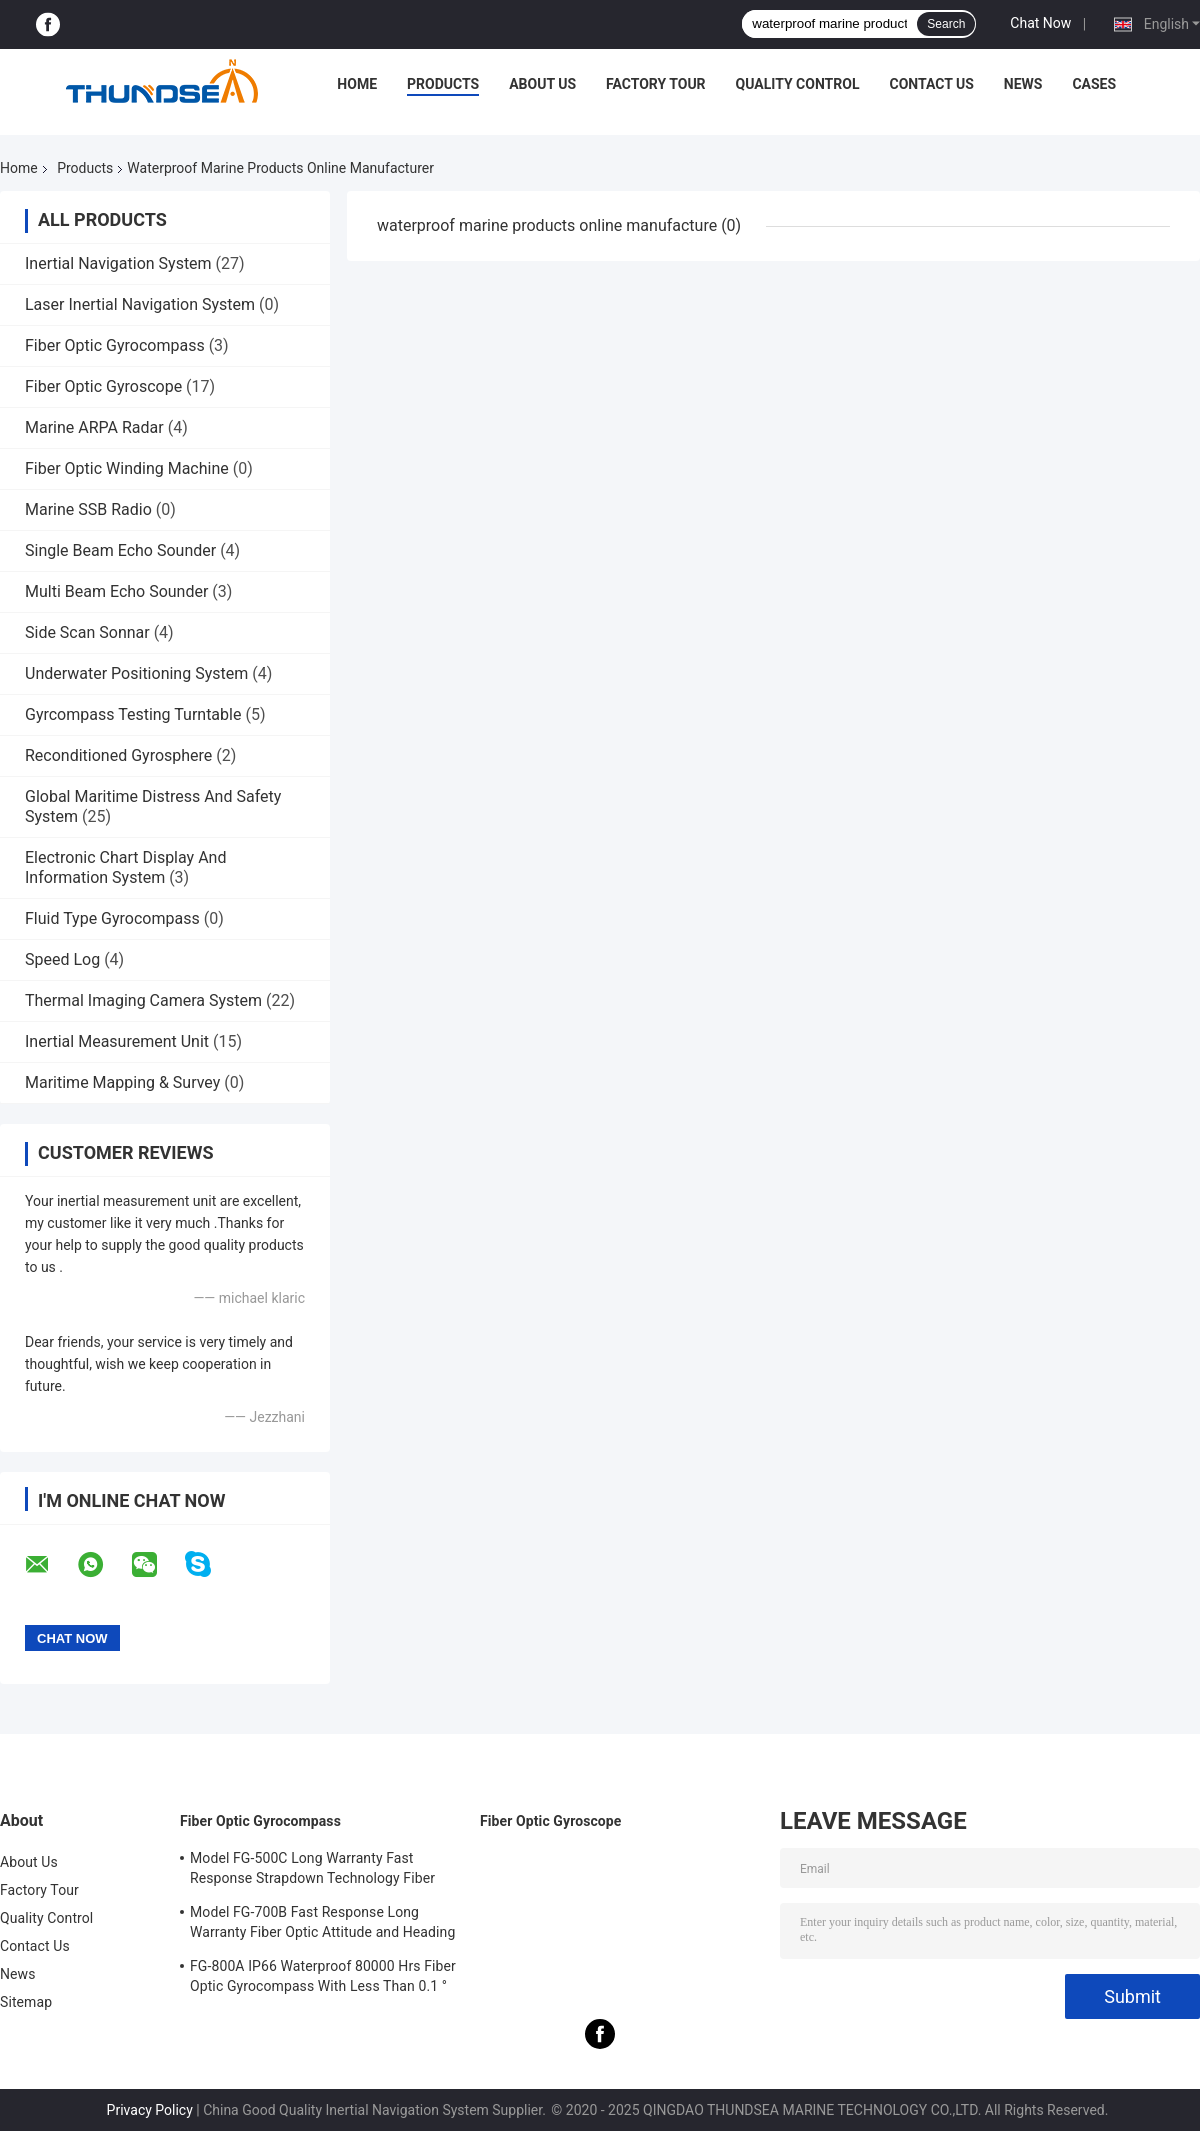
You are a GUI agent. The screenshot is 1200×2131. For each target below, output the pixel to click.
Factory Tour (656, 84)
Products (443, 84)
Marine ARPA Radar (94, 427)
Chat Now (1040, 23)
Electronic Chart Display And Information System (125, 867)
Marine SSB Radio (88, 509)
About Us (542, 84)
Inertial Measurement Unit (117, 1041)
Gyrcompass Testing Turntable (133, 714)
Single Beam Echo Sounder (120, 550)
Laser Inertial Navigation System (140, 304)
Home (357, 84)
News (1023, 84)
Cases (1094, 84)
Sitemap (26, 2002)
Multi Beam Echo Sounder (116, 591)
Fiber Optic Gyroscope (103, 386)
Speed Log (62, 959)
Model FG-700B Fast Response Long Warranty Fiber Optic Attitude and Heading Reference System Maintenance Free (322, 1925)
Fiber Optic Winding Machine (127, 468)
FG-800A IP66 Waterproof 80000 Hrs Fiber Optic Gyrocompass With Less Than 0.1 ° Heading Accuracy (323, 1979)
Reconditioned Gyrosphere (118, 755)
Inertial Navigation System (118, 263)
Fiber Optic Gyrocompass (115, 345)
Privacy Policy (150, 2110)
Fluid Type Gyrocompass (112, 918)
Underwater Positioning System (136, 673)
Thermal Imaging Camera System (143, 1000)
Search (946, 24)
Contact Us (931, 84)
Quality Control (798, 84)
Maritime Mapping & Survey (122, 1082)
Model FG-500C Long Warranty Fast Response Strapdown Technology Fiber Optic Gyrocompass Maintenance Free (312, 1871)
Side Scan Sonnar (87, 632)
